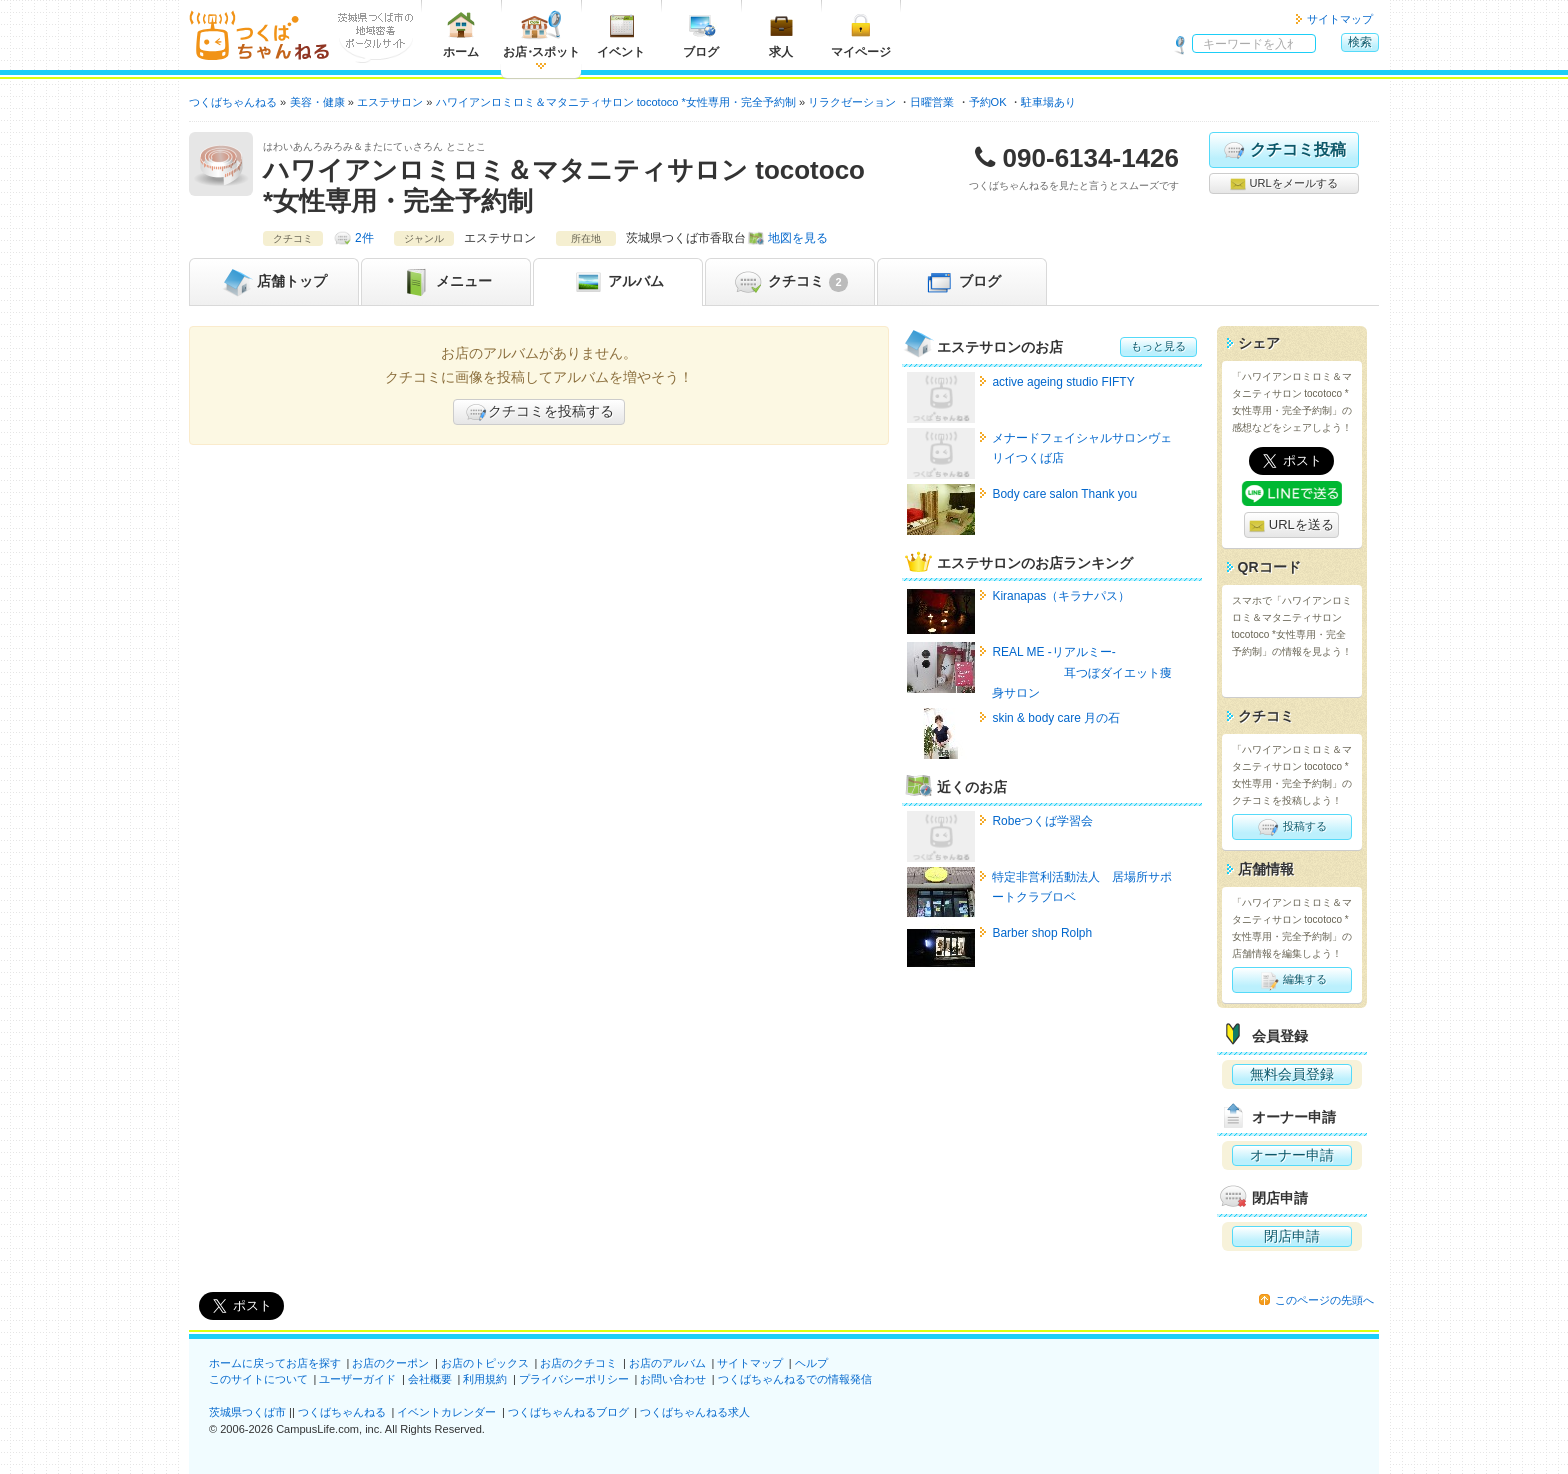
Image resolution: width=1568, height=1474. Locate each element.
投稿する (1291, 827)
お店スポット (541, 34)
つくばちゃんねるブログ (568, 1412)
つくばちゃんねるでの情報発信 (795, 1379)
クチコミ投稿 (1283, 150)
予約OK (988, 102)
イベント (621, 34)
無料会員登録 (1292, 1074)
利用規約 (485, 1379)
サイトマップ (1340, 19)
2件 (364, 238)
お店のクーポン (390, 1363)
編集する (1291, 980)
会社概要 (430, 1379)
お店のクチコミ (578, 1363)
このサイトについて (258, 1379)
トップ (274, 282)
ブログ (701, 34)
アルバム (618, 282)
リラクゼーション (852, 102)
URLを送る (1291, 525)
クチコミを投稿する (539, 412)
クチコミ (789, 282)
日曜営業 (932, 102)
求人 (781, 34)
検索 (1360, 42)
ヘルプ (811, 1363)
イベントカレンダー (446, 1412)
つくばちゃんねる (342, 1412)
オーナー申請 (1292, 1155)
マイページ (861, 34)
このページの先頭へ (1324, 1300)
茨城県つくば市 (247, 1412)
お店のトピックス (485, 1363)
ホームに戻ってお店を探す (275, 1363)
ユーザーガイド (357, 1379)
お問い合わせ (673, 1379)
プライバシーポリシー (574, 1379)
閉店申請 (1292, 1236)
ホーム (461, 34)
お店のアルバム (667, 1363)
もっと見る (1158, 346)
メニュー (446, 282)
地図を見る (798, 238)
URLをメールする (1283, 184)
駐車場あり (1048, 102)
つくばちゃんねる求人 (695, 1412)
